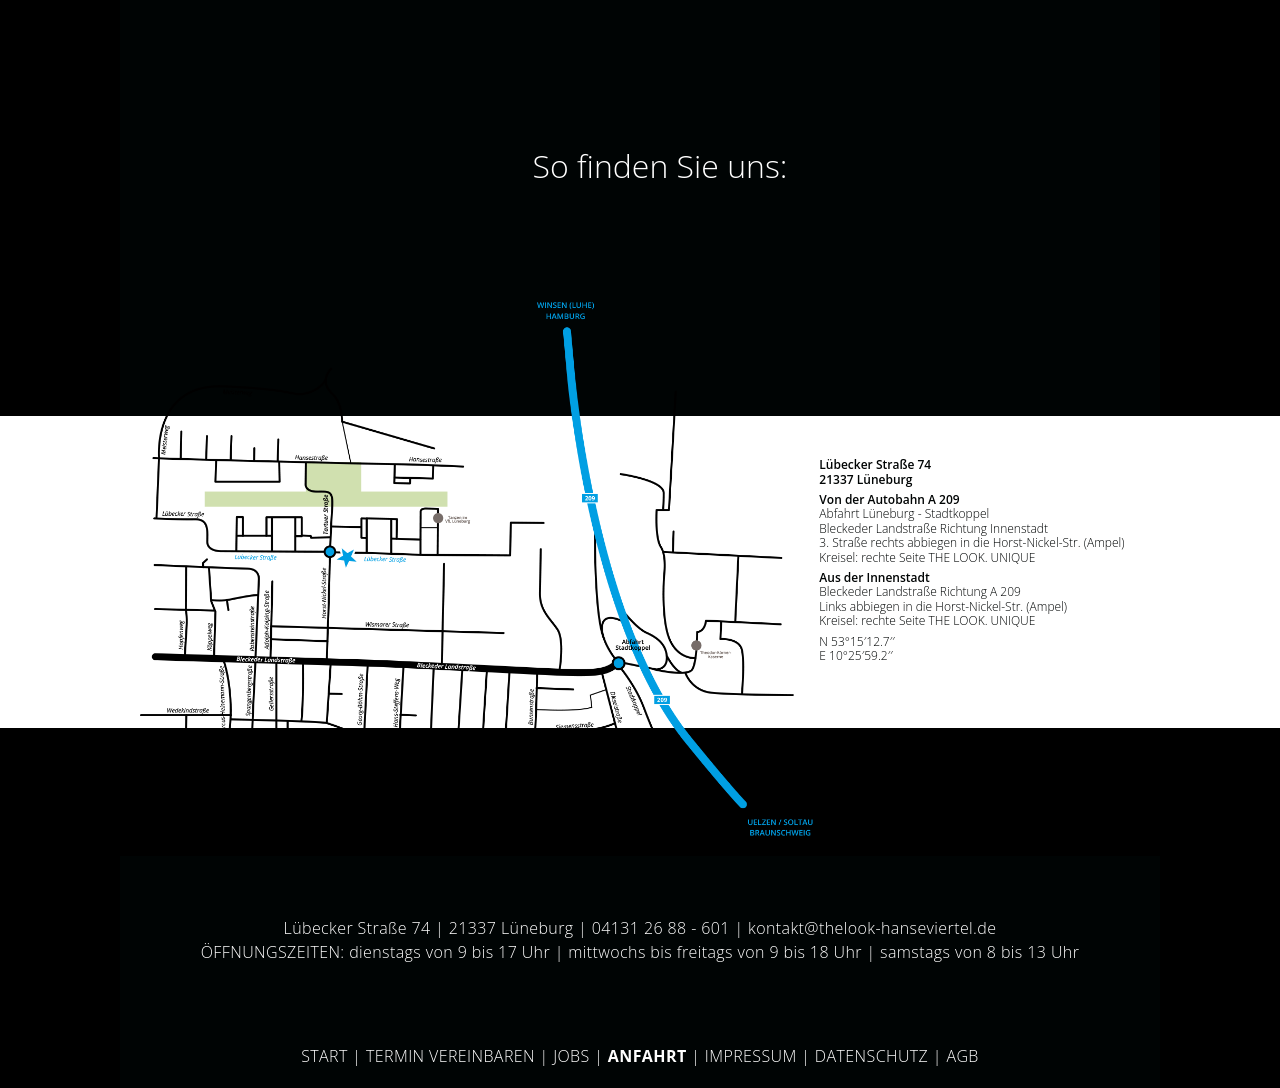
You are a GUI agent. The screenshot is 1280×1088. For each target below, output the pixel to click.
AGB (962, 1056)
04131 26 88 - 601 (661, 928)
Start (324, 1056)
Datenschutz (871, 1056)
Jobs (571, 1056)
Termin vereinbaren (450, 1056)
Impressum (751, 1056)
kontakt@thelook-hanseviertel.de (872, 928)
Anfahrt (647, 1056)
